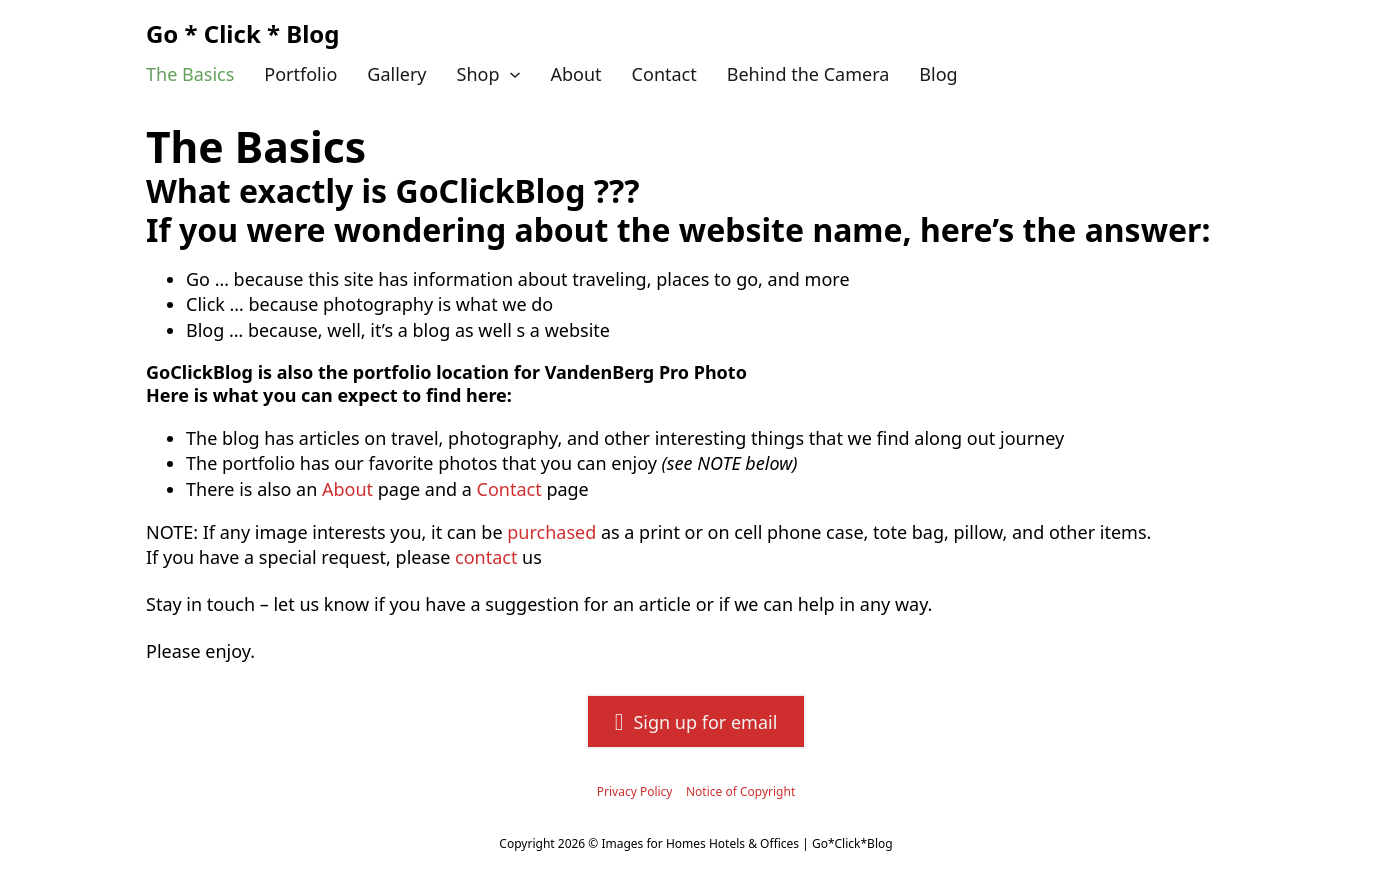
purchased (551, 532)
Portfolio (300, 74)
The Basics (190, 74)
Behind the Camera (808, 74)
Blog (938, 74)
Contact (664, 74)
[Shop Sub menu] (515, 75)
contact (486, 557)
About (576, 74)
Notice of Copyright (740, 791)
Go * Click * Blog (243, 33)
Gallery (396, 74)
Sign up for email (696, 722)
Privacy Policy (635, 791)
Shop (478, 74)
